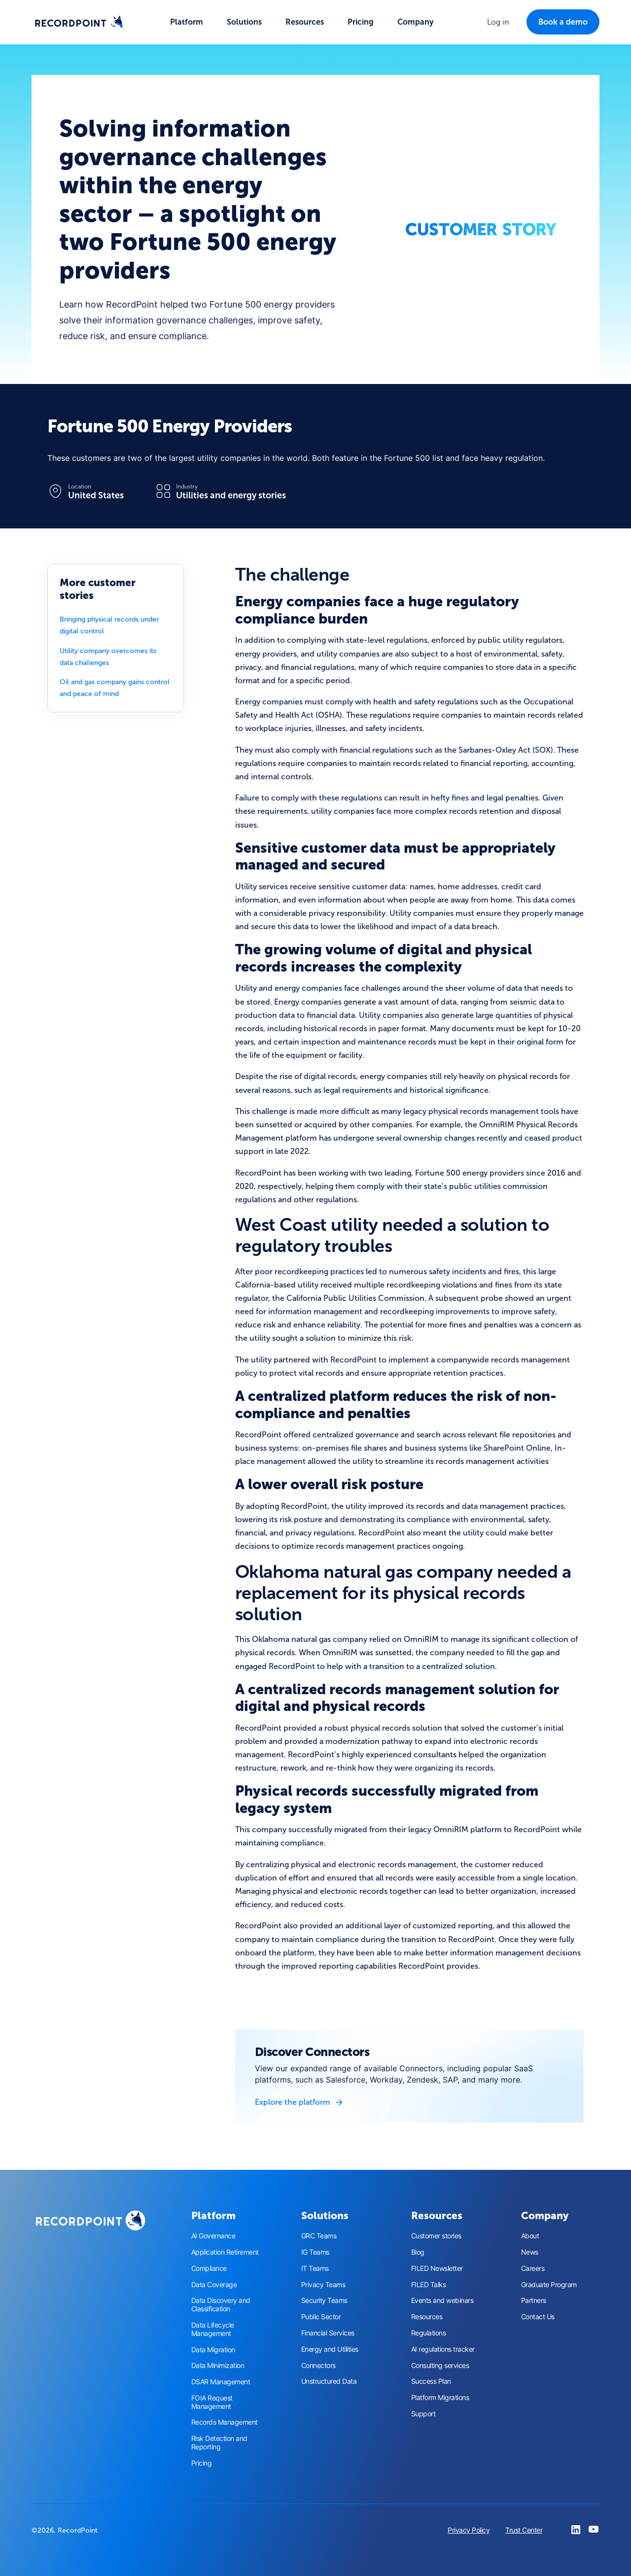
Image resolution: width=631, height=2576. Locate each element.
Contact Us (538, 2317)
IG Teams (315, 2252)
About (530, 2236)
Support (423, 2414)
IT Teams (315, 2268)
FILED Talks (428, 2285)
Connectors (318, 2365)
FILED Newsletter (437, 2268)
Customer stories (436, 2236)
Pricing (361, 22)
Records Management (224, 2422)
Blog (417, 2252)
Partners (533, 2300)
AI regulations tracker (443, 2349)
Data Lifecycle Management (212, 2329)
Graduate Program (549, 2285)
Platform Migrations (440, 2398)
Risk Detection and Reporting (219, 2443)
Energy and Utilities (329, 2349)
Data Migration (213, 2350)
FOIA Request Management (212, 2402)
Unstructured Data (329, 2381)
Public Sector (321, 2317)
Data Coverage (214, 2285)
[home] (79, 22)
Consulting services (440, 2365)
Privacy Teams (323, 2285)
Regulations (428, 2333)
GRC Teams (319, 2236)
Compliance (209, 2268)
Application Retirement (225, 2252)
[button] (186, 22)
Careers (533, 2268)
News (529, 2252)
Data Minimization (218, 2365)
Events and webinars (442, 2300)
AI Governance (213, 2236)
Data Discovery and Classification (220, 2305)
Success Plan (431, 2381)
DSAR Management (220, 2382)
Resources (427, 2317)
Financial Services (327, 2333)
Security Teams (324, 2300)
